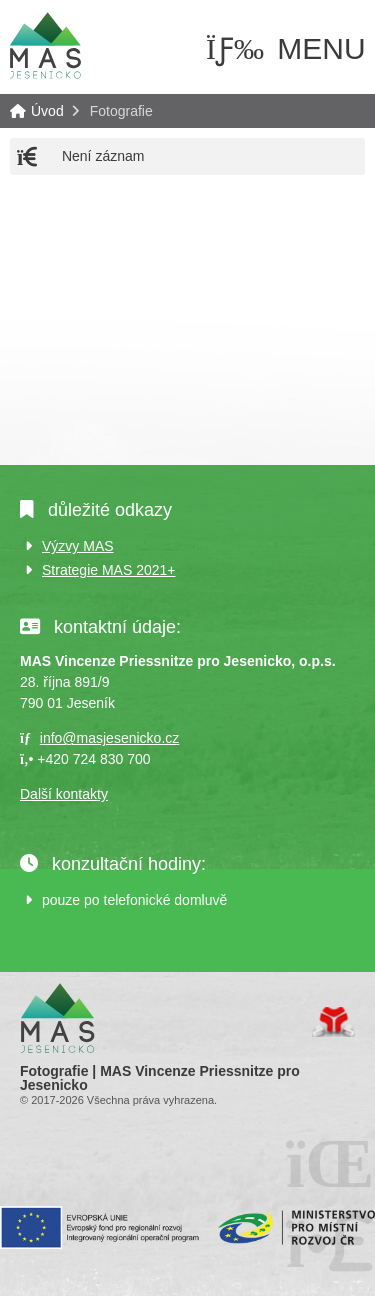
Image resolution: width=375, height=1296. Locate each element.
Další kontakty (64, 794)
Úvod (44, 45)
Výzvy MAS (78, 546)
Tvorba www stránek (333, 1022)
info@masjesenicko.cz (110, 738)
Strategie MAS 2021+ (108, 570)
